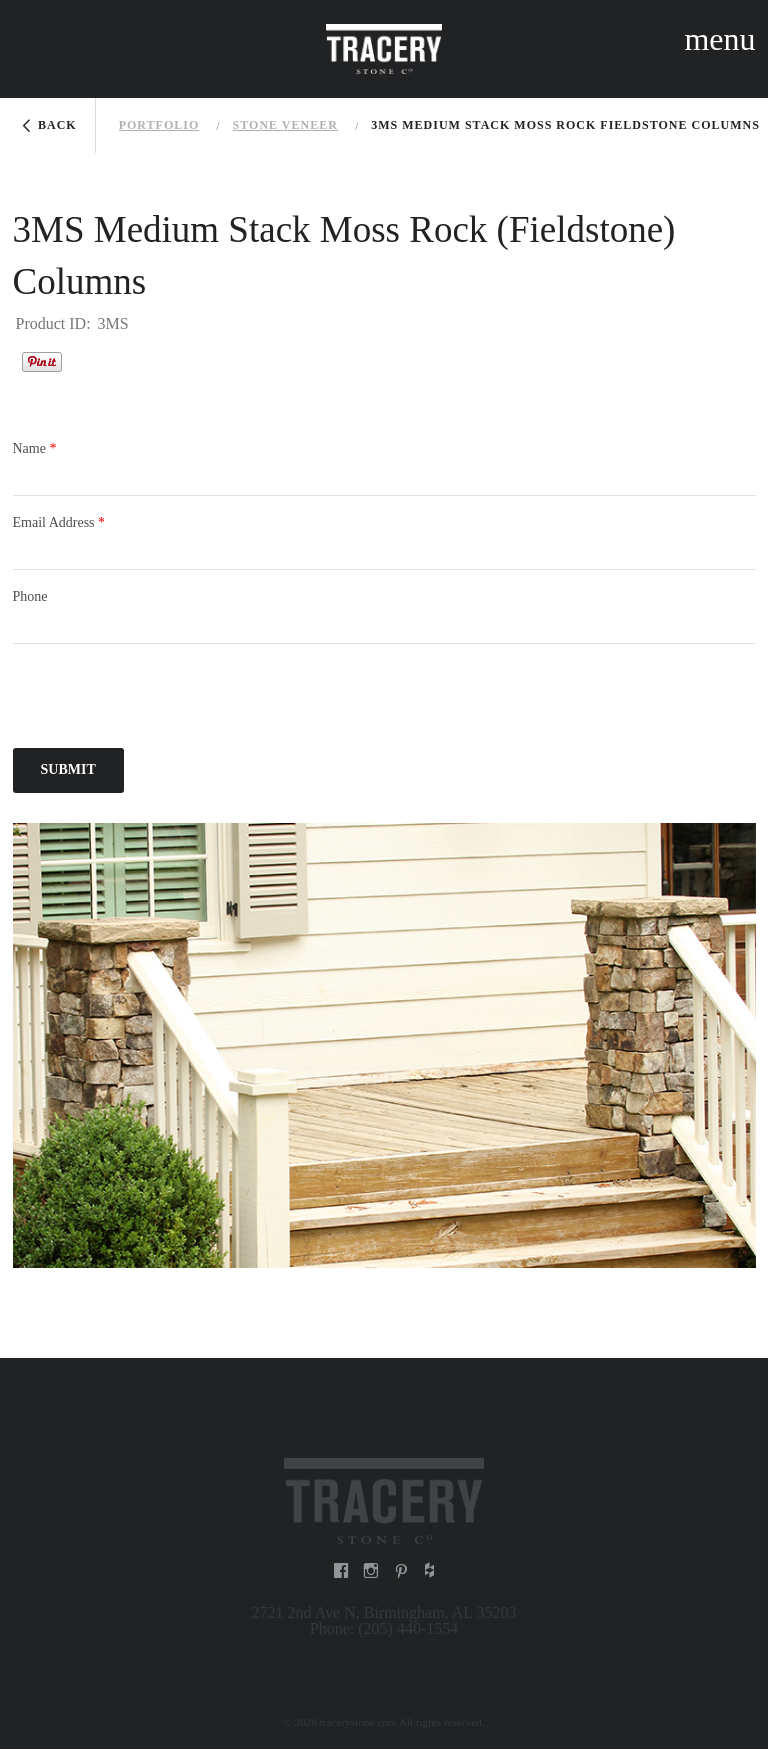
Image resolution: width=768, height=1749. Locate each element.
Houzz (87, 360)
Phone (30, 596)
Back (57, 125)
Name (35, 448)
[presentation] (165, 699)
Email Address (59, 522)
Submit (68, 769)
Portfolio (159, 125)
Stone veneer (285, 125)
